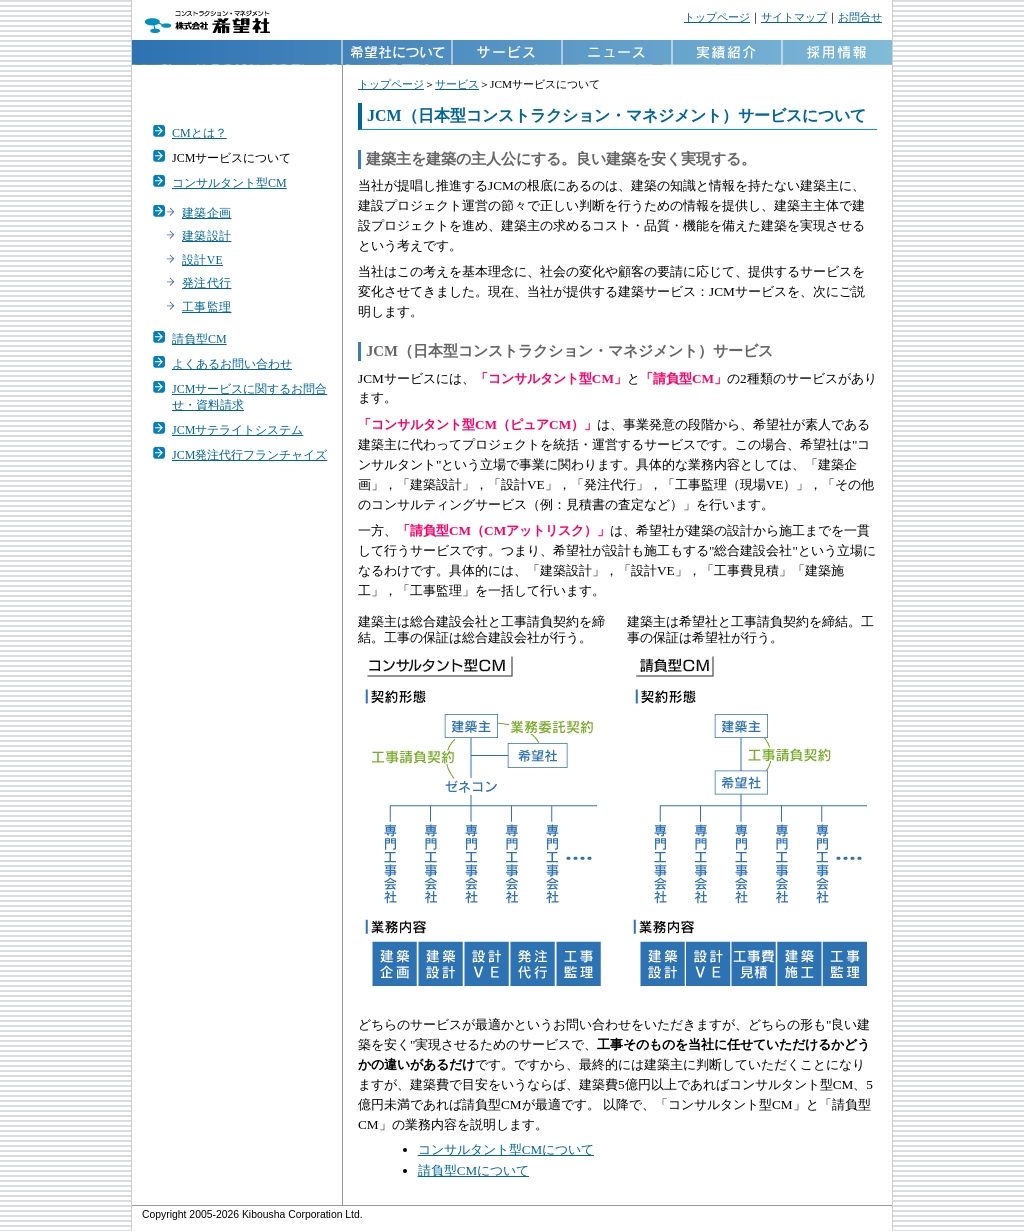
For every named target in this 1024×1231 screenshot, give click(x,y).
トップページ (717, 17)
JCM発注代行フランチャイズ (249, 455)
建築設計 (206, 236)
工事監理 (206, 307)
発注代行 (206, 283)
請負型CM (199, 339)
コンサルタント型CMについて (506, 1149)
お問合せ (860, 17)
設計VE (202, 260)
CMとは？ (199, 133)
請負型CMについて (473, 1170)
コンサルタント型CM (229, 183)
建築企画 (206, 213)
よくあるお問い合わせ (232, 364)
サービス (457, 84)
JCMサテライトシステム (237, 430)
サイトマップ (794, 17)
